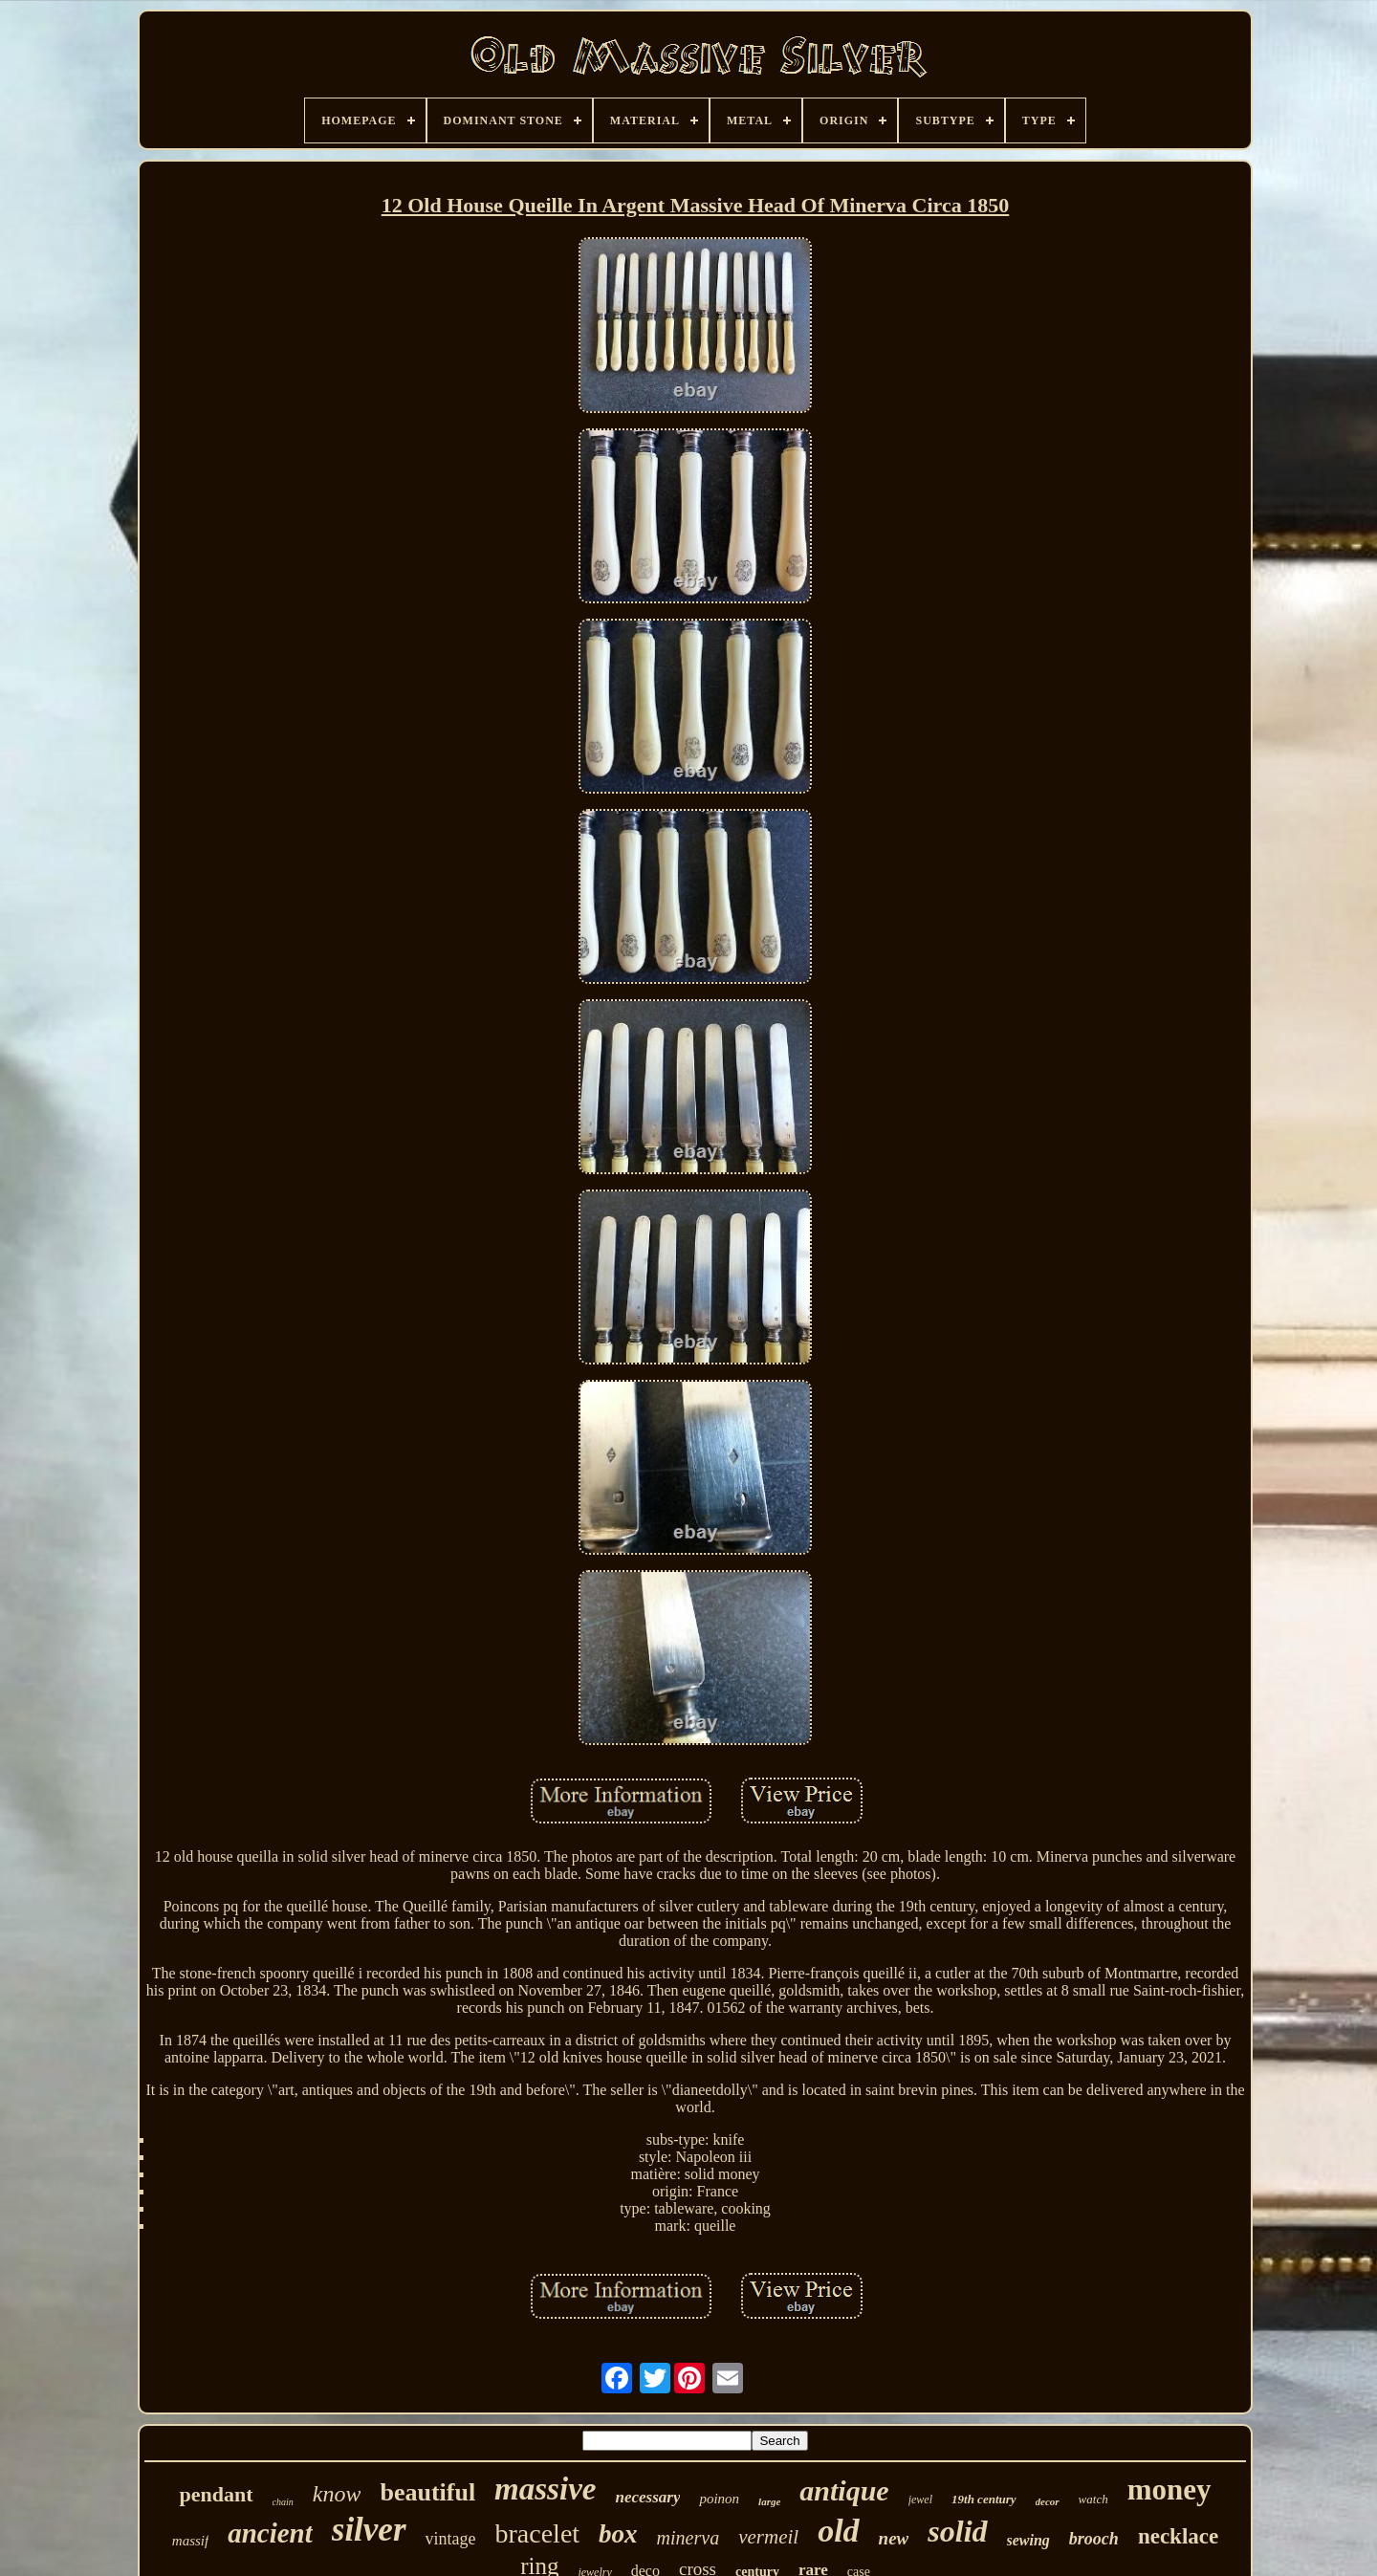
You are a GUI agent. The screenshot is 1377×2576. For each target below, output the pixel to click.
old (838, 2530)
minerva (688, 2537)
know (337, 2493)
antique (843, 2490)
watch (1093, 2499)
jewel (920, 2499)
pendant (215, 2494)
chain (283, 2502)
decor (1048, 2501)
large (769, 2501)
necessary (647, 2497)
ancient (270, 2533)
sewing (1028, 2540)
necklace (1178, 2536)
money (1169, 2489)
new (894, 2538)
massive (545, 2489)
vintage (451, 2538)
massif (190, 2540)
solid (957, 2531)
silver (369, 2529)
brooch (1094, 2538)
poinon (719, 2498)
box (618, 2534)
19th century (983, 2499)
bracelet (537, 2533)
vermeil (768, 2536)
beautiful (427, 2492)
